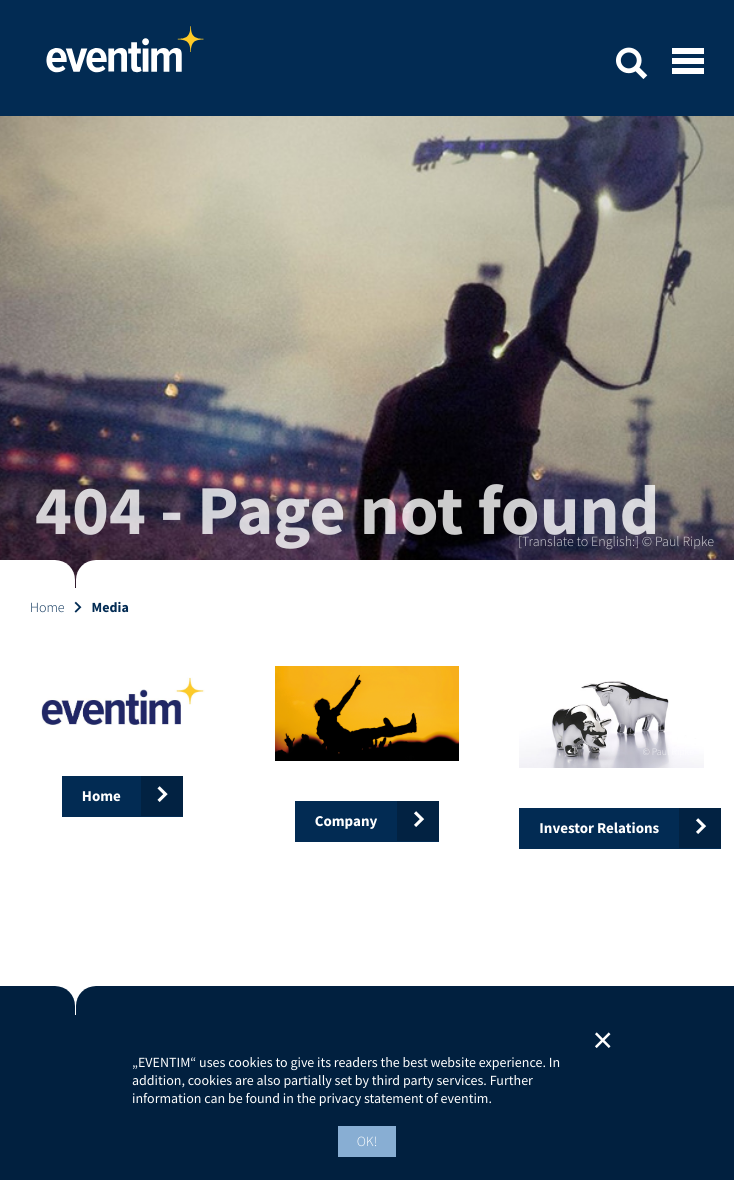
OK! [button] (367, 1141)
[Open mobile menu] (688, 63)
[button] (631, 66)
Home (125, 58)
